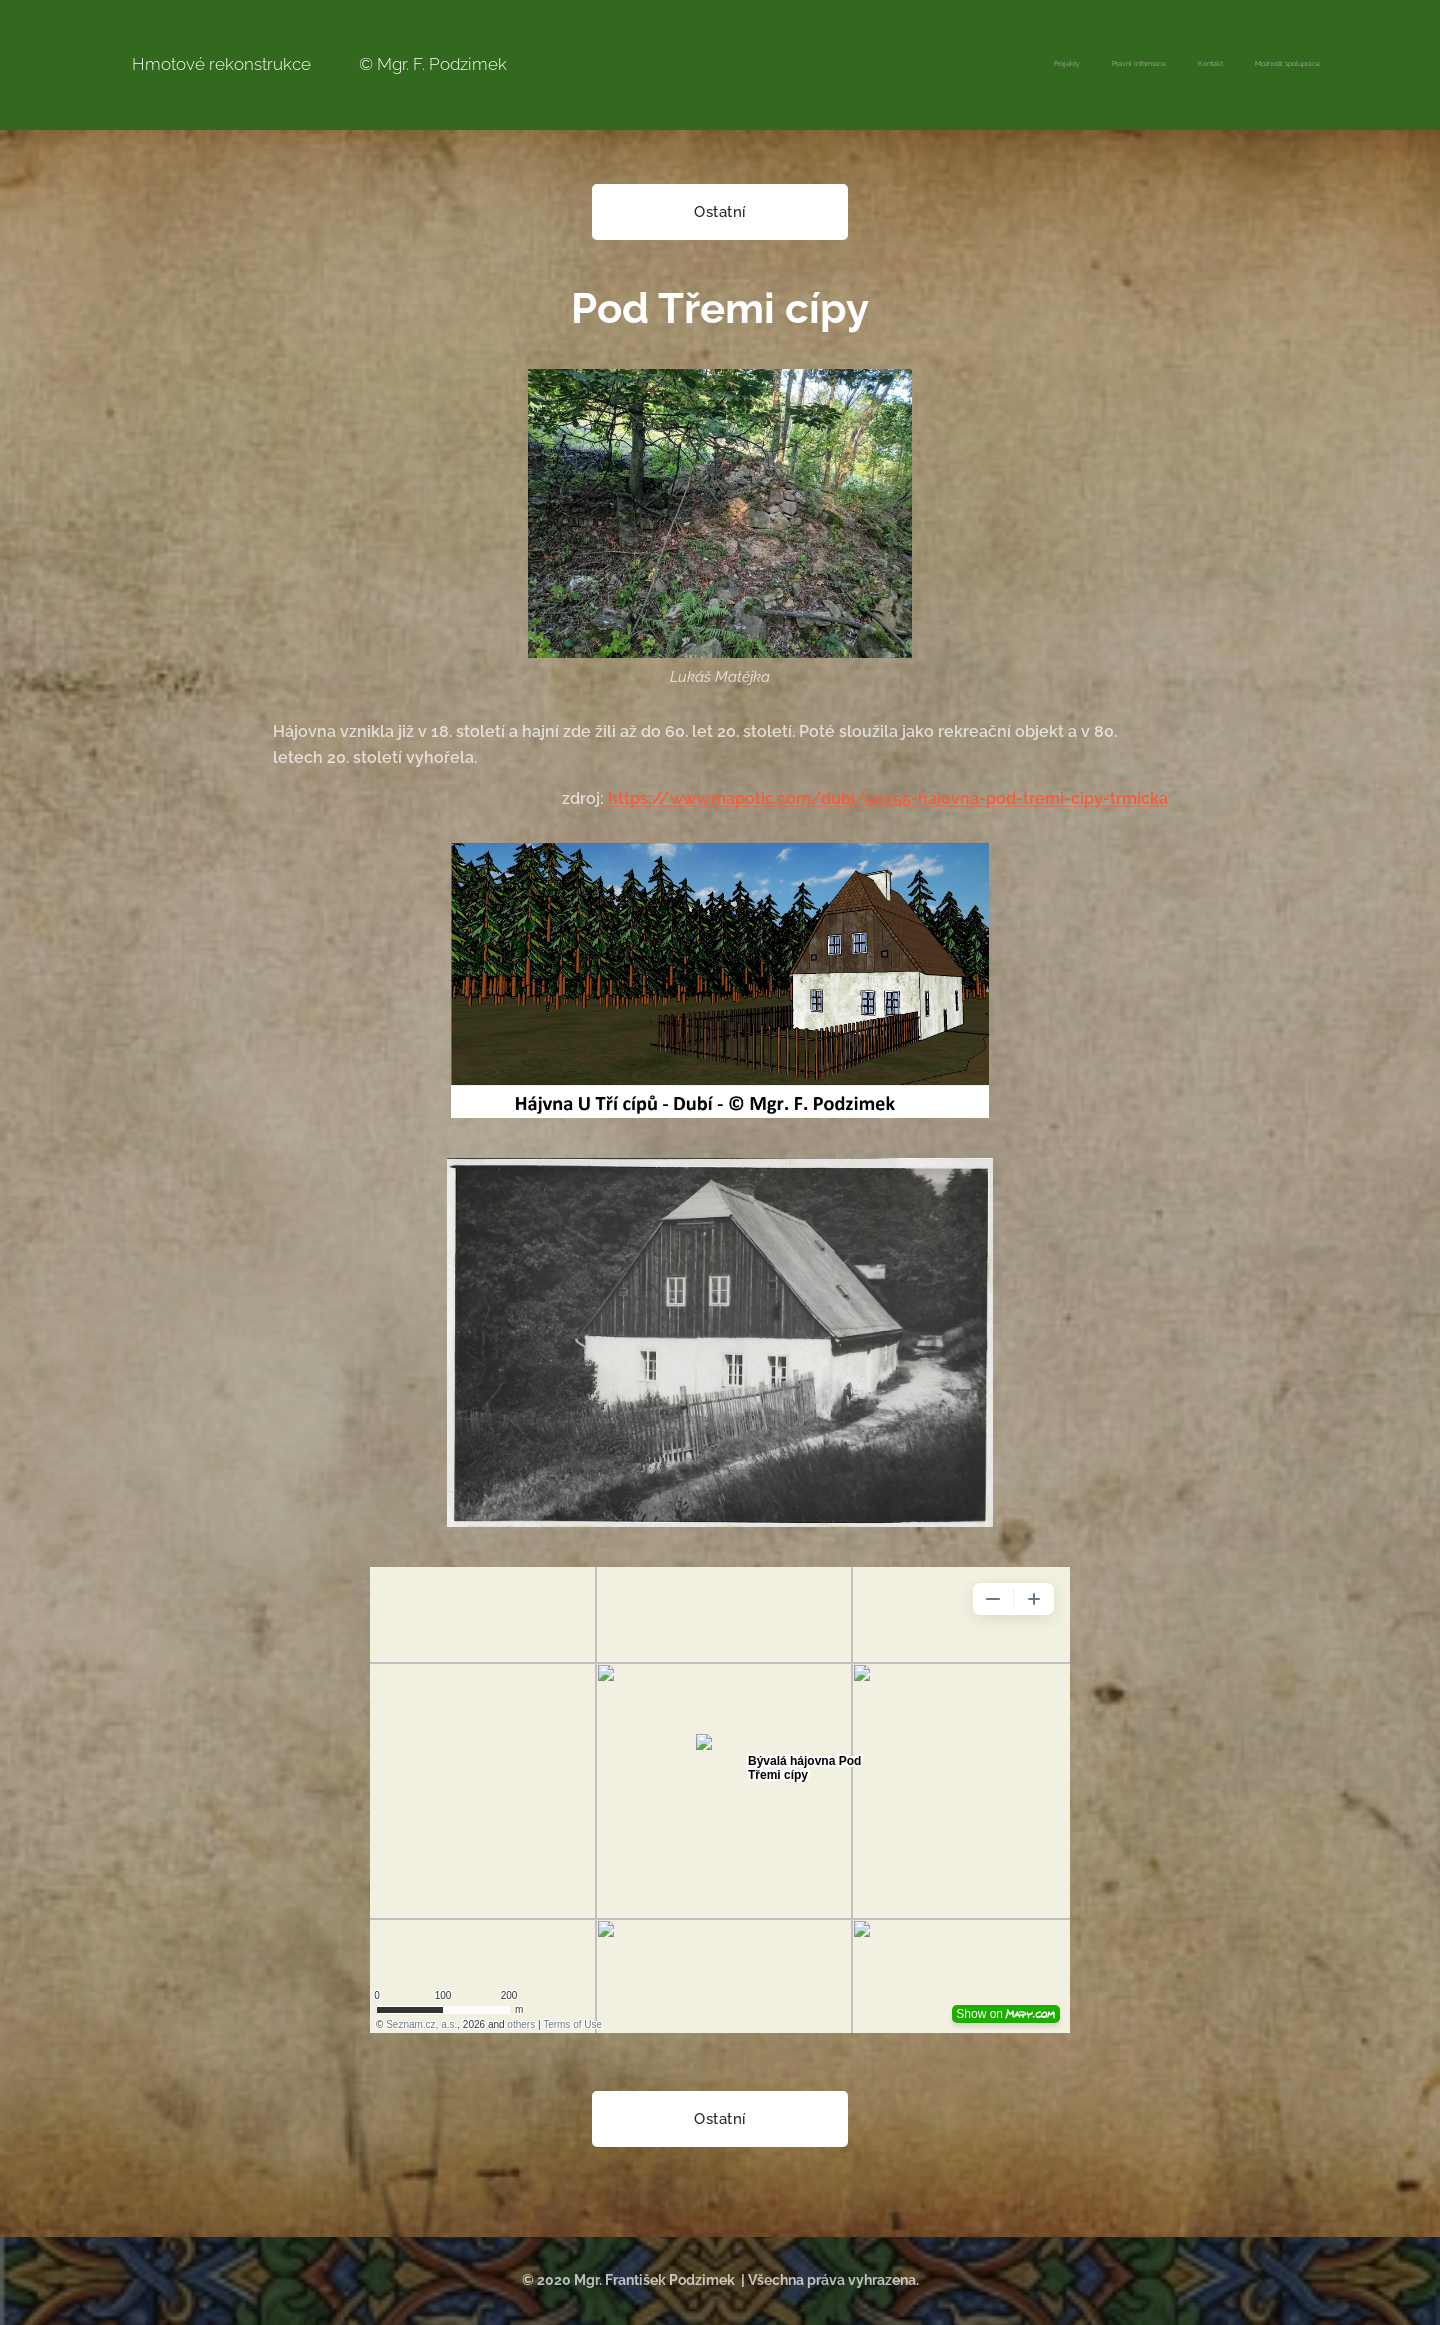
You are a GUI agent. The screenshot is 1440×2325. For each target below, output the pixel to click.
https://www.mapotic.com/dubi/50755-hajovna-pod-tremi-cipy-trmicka (886, 798)
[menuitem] (1229, 65)
